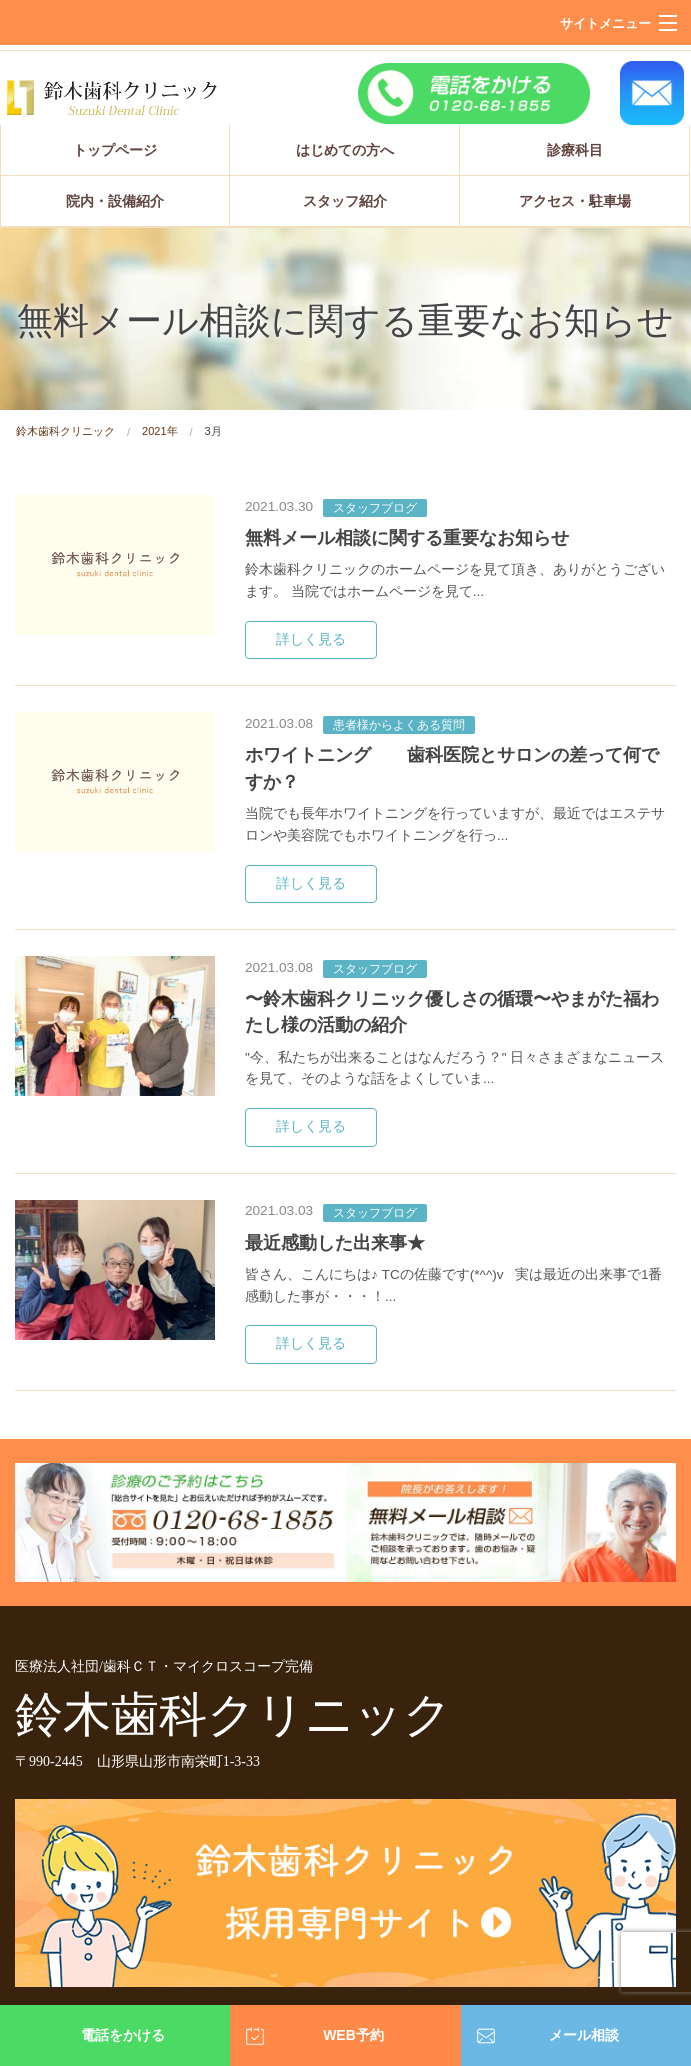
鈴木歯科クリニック (65, 431)
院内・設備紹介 (115, 201)
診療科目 (575, 150)
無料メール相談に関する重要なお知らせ (407, 538)
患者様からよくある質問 (399, 725)
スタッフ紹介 (345, 201)
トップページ (115, 150)
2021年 (159, 431)
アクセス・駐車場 (575, 201)
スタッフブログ (375, 508)
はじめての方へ (345, 150)
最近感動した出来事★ (335, 1243)
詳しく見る (311, 639)
